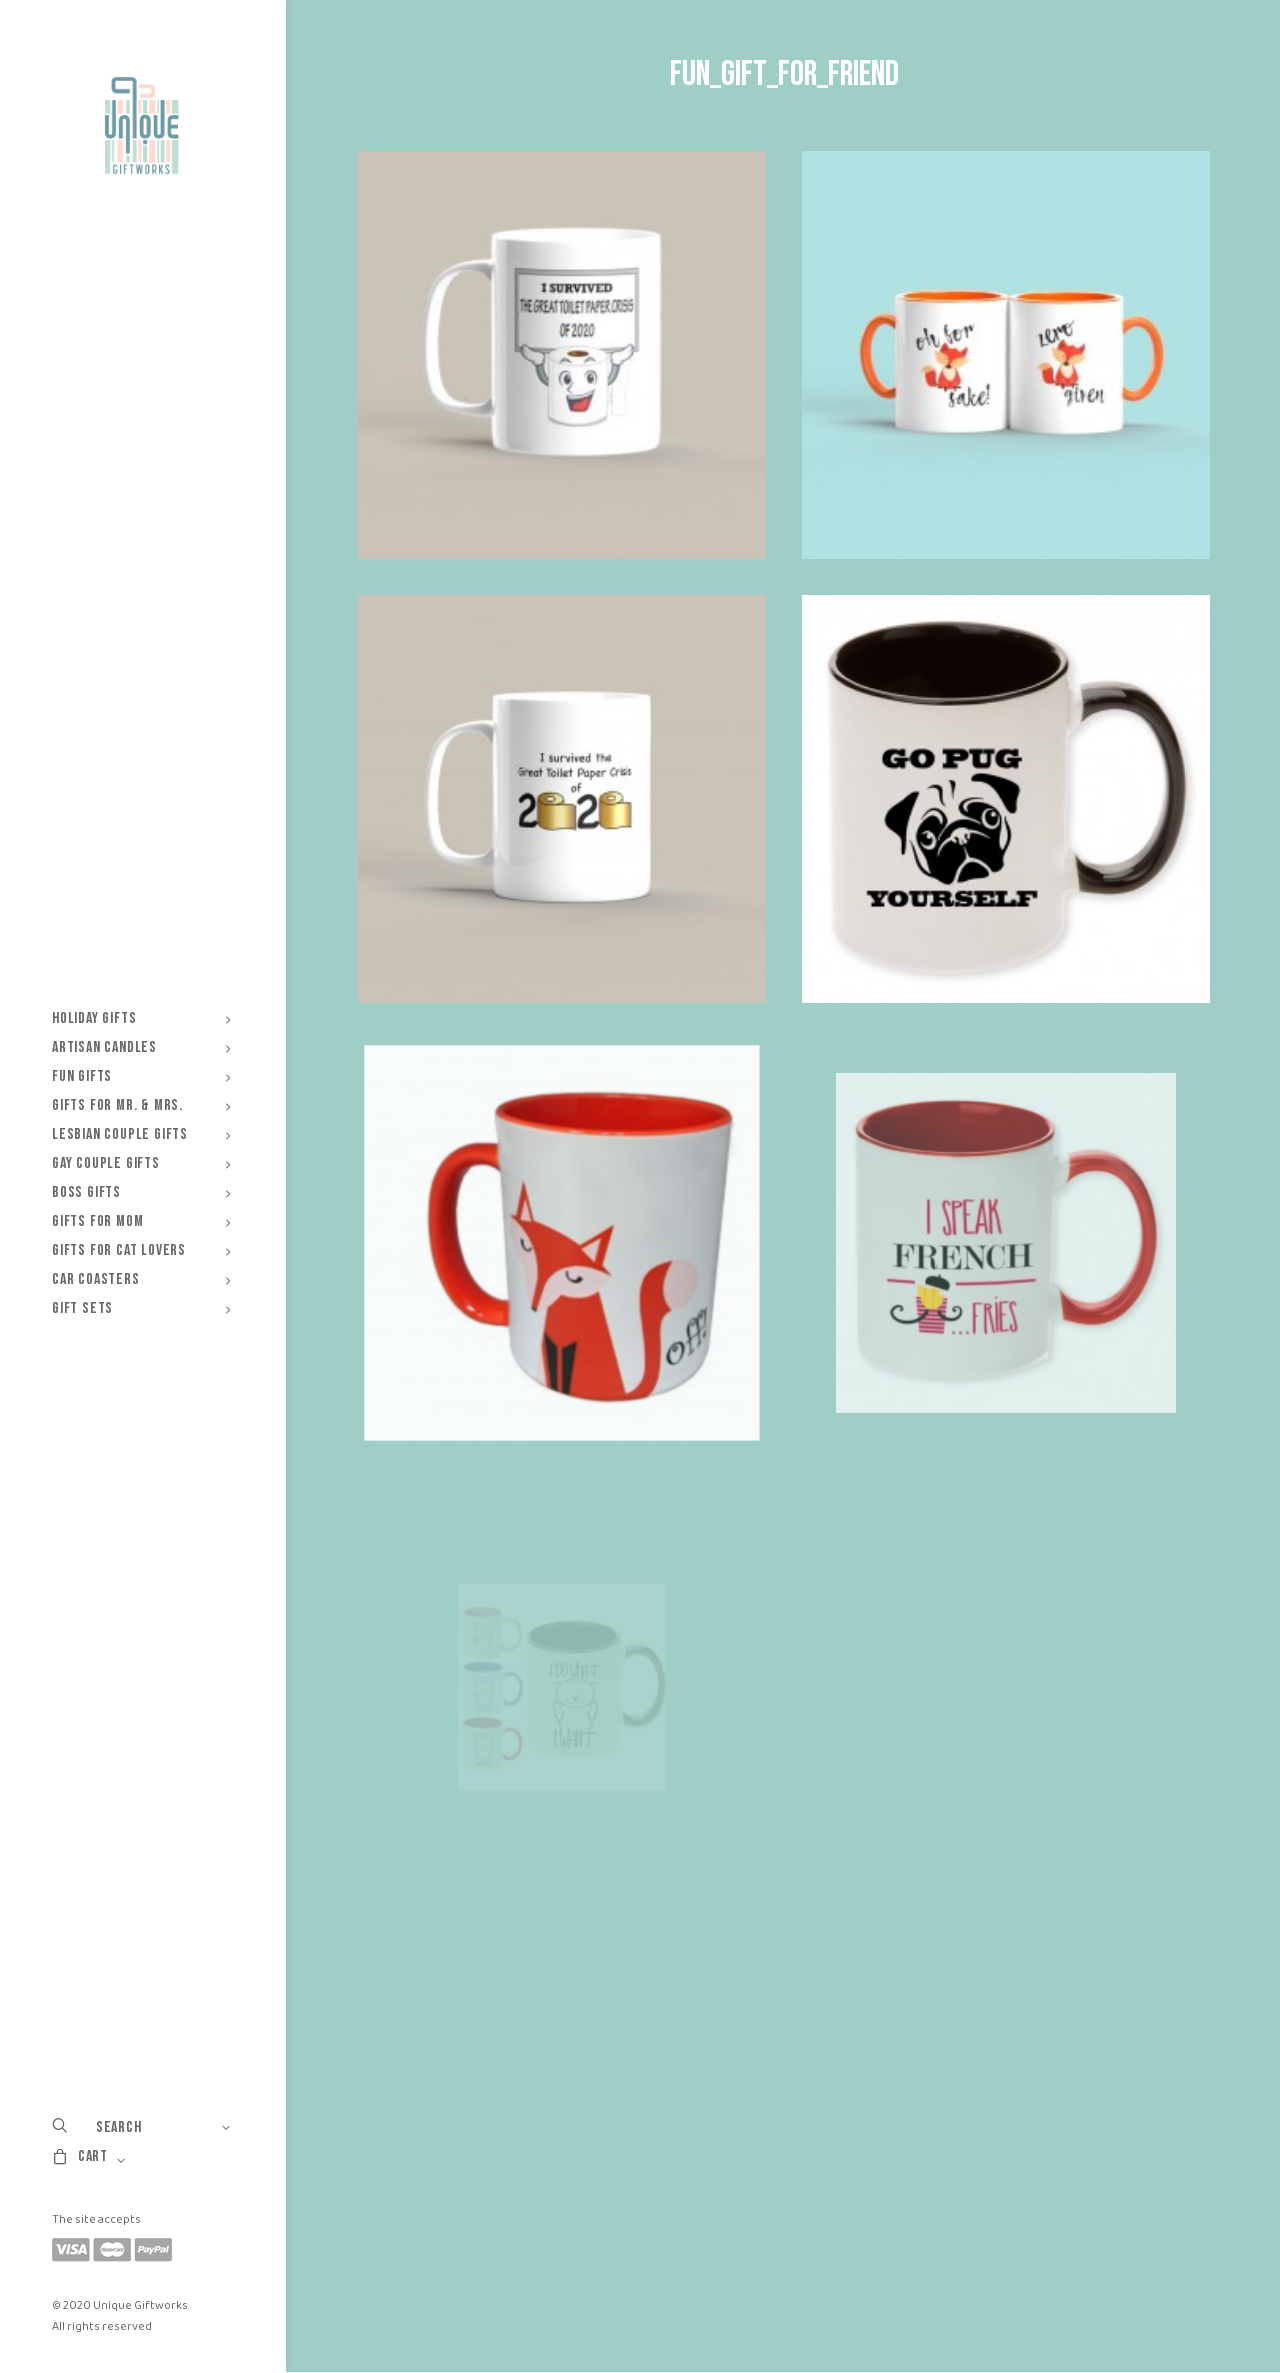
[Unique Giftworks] (141, 126)
